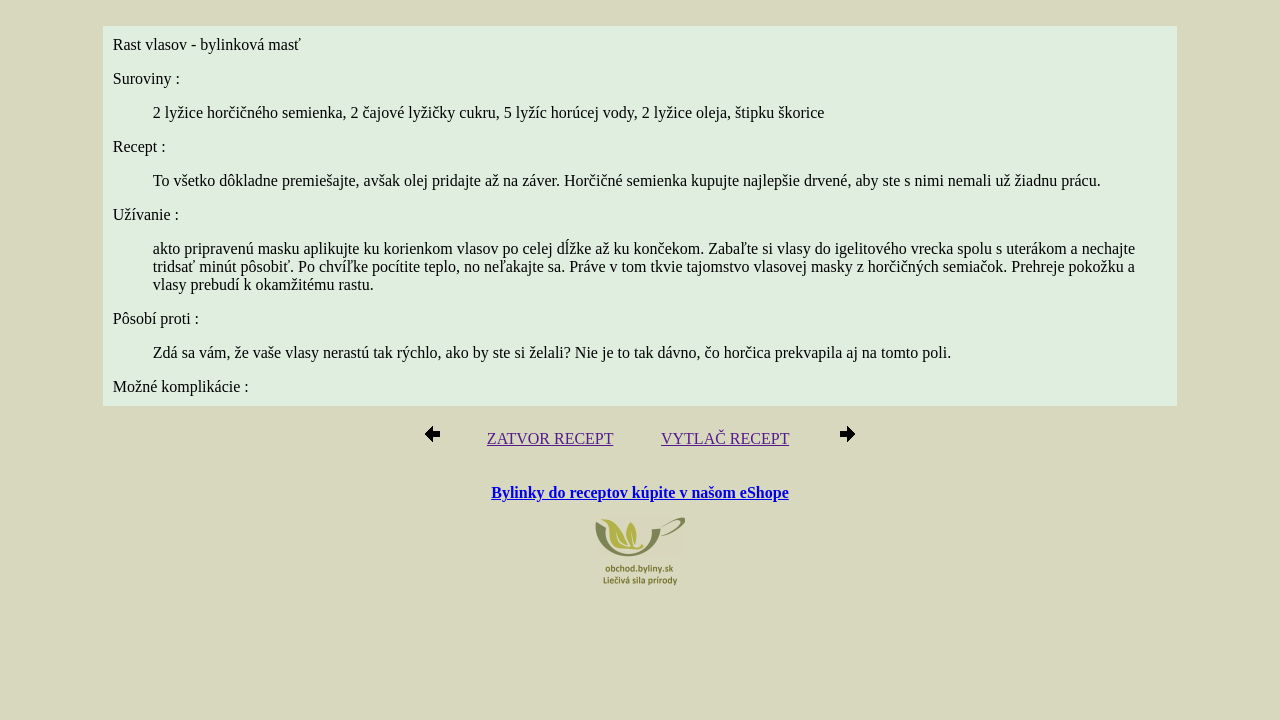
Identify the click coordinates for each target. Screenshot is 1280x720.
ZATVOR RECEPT (557, 419)
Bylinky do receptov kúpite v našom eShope (640, 471)
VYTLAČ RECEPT (719, 419)
